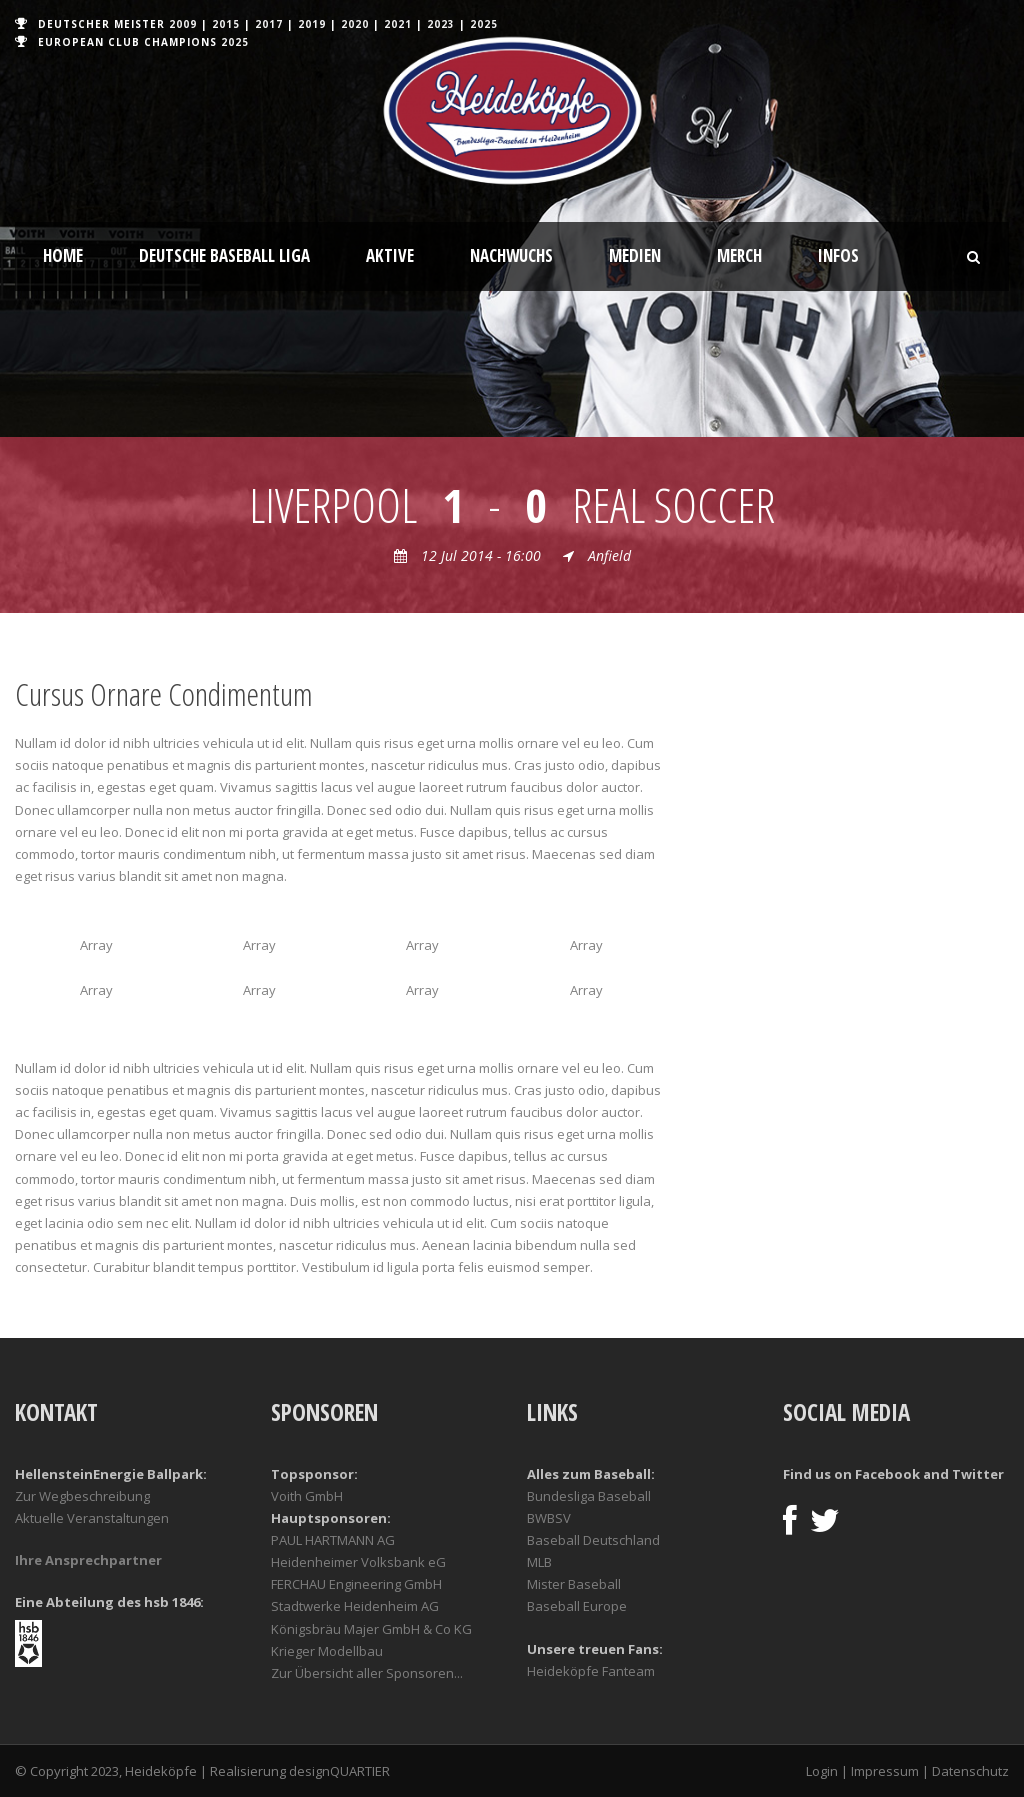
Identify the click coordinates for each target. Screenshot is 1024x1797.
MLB (539, 1562)
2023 (441, 24)
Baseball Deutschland (593, 1540)
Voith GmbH (307, 1496)
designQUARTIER (339, 1771)
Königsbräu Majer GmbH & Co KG (371, 1629)
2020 (355, 24)
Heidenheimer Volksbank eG (358, 1562)
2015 (226, 24)
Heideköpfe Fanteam (591, 1671)
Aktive (390, 255)
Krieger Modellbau (327, 1651)
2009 (183, 24)
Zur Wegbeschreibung (82, 1496)
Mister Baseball (574, 1584)
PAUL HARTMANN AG (333, 1540)
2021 (398, 24)
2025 (484, 24)
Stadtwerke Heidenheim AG (355, 1606)
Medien (635, 255)
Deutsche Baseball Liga (224, 255)
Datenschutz (970, 1771)
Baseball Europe (577, 1606)
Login (822, 1771)
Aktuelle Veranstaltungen (92, 1518)
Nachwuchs (511, 255)
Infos (838, 255)
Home (63, 255)
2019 (312, 24)
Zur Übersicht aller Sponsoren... (367, 1673)
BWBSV (549, 1518)
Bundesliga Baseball (589, 1496)
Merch (739, 255)
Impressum (885, 1771)
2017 (269, 24)
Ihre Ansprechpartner (88, 1560)
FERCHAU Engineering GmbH (356, 1584)
